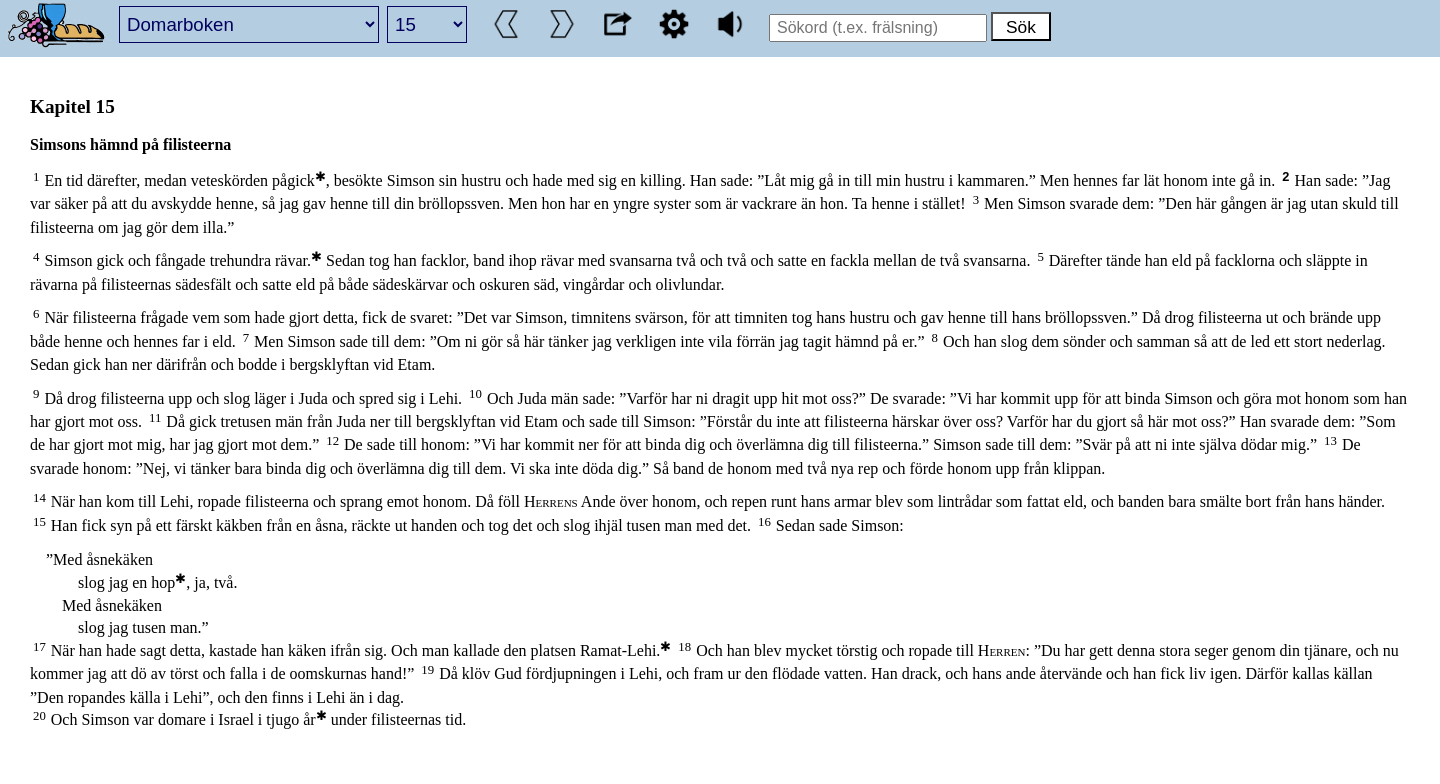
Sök (1021, 27)
